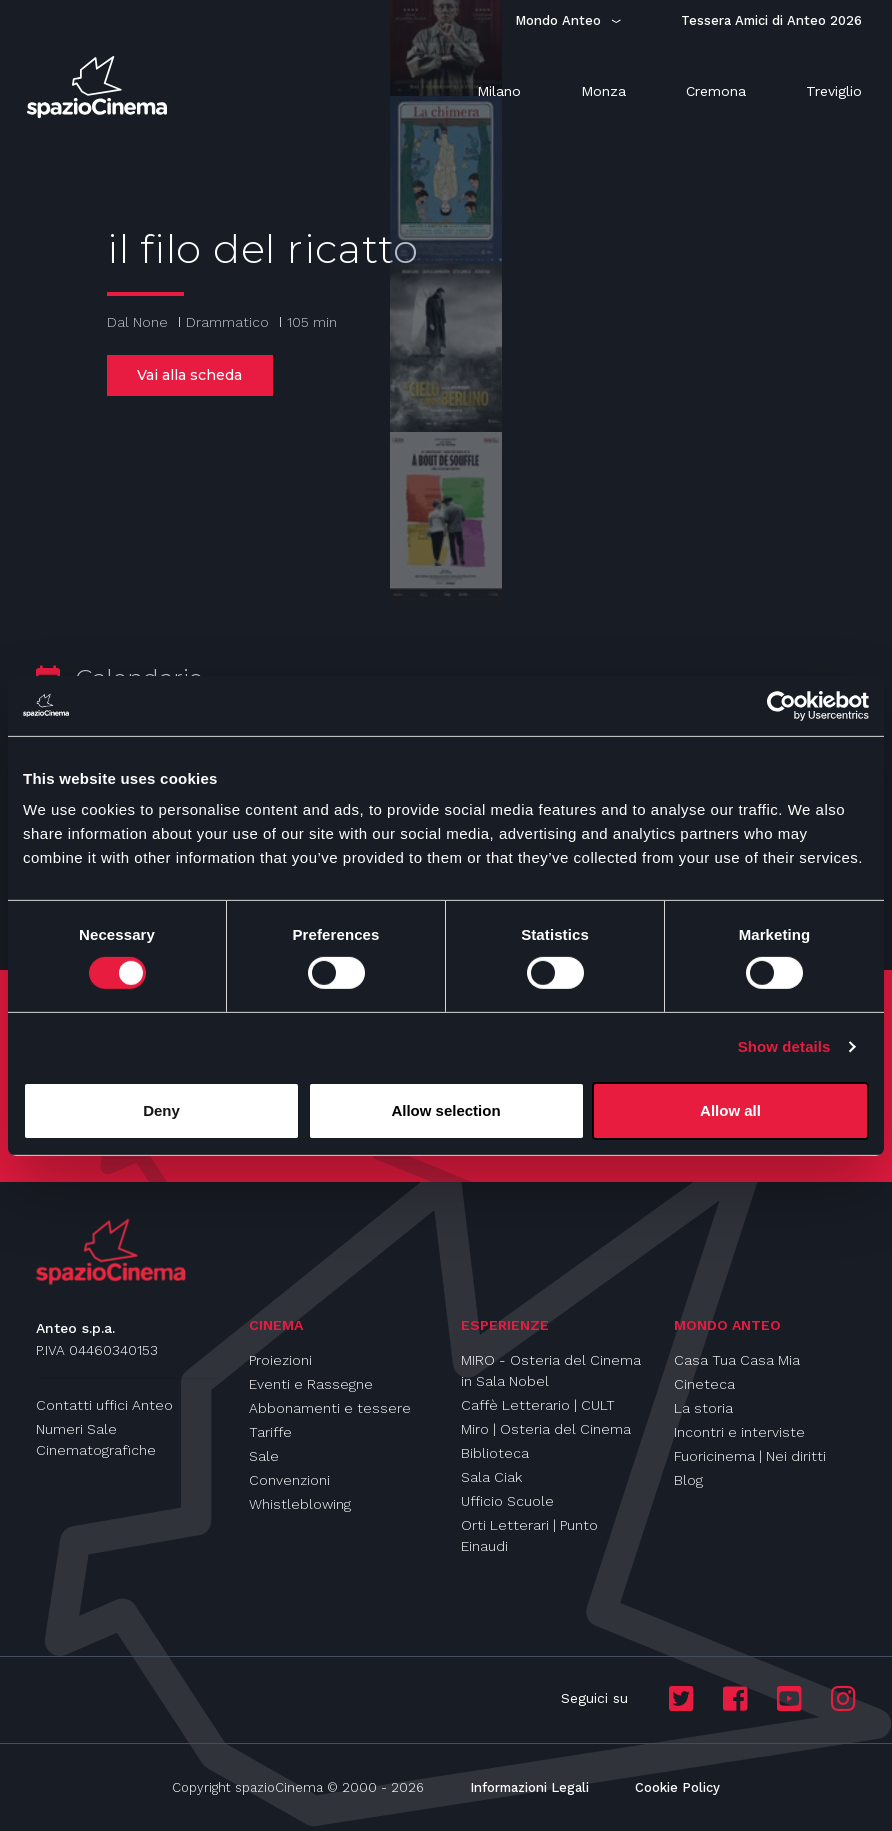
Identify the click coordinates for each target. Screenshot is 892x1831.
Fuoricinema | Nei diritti (750, 1456)
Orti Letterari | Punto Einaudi (529, 1535)
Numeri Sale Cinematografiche (96, 1439)
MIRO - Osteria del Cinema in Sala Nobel (551, 1370)
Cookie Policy (677, 1787)
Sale (264, 1456)
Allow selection (445, 1110)
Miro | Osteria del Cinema (546, 1429)
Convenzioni (289, 1480)
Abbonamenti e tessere (330, 1408)
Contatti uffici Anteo (104, 1405)
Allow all (730, 1110)
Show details (784, 1046)
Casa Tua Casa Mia (737, 1360)
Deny (161, 1110)
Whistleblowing (300, 1504)
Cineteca (704, 1384)
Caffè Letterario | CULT (538, 1405)
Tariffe (270, 1432)
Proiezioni (280, 1360)
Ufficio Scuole (507, 1501)
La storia (703, 1408)
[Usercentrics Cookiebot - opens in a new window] (781, 705)
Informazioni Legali (529, 1787)
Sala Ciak (491, 1477)
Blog (688, 1480)
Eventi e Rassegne (311, 1384)
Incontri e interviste (739, 1432)
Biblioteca (495, 1453)
